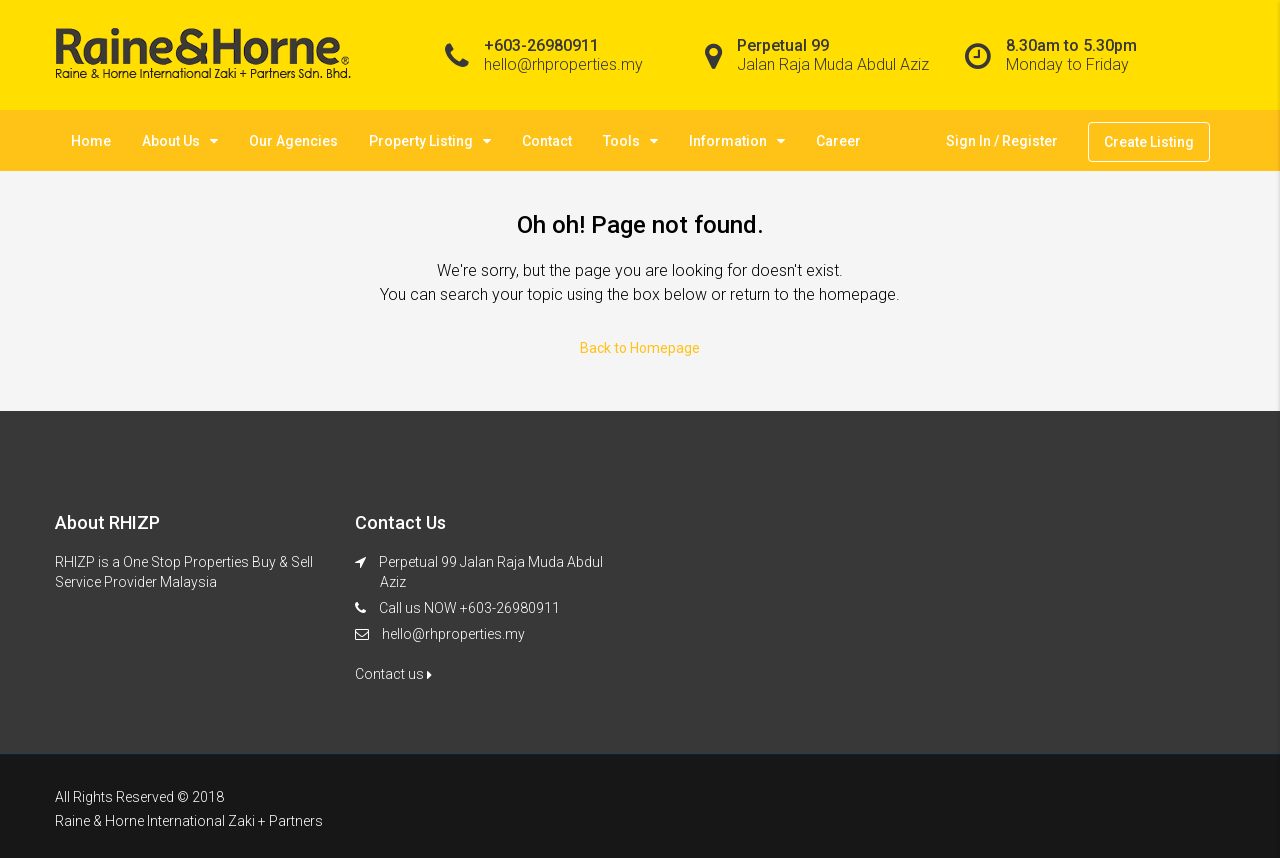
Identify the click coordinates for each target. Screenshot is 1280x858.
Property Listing (421, 141)
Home (91, 141)
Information (728, 141)
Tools (621, 141)
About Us (171, 141)
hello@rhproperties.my (453, 634)
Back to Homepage (640, 348)
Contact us (393, 674)
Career (838, 141)
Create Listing (1149, 142)
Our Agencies (293, 141)
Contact (547, 141)
